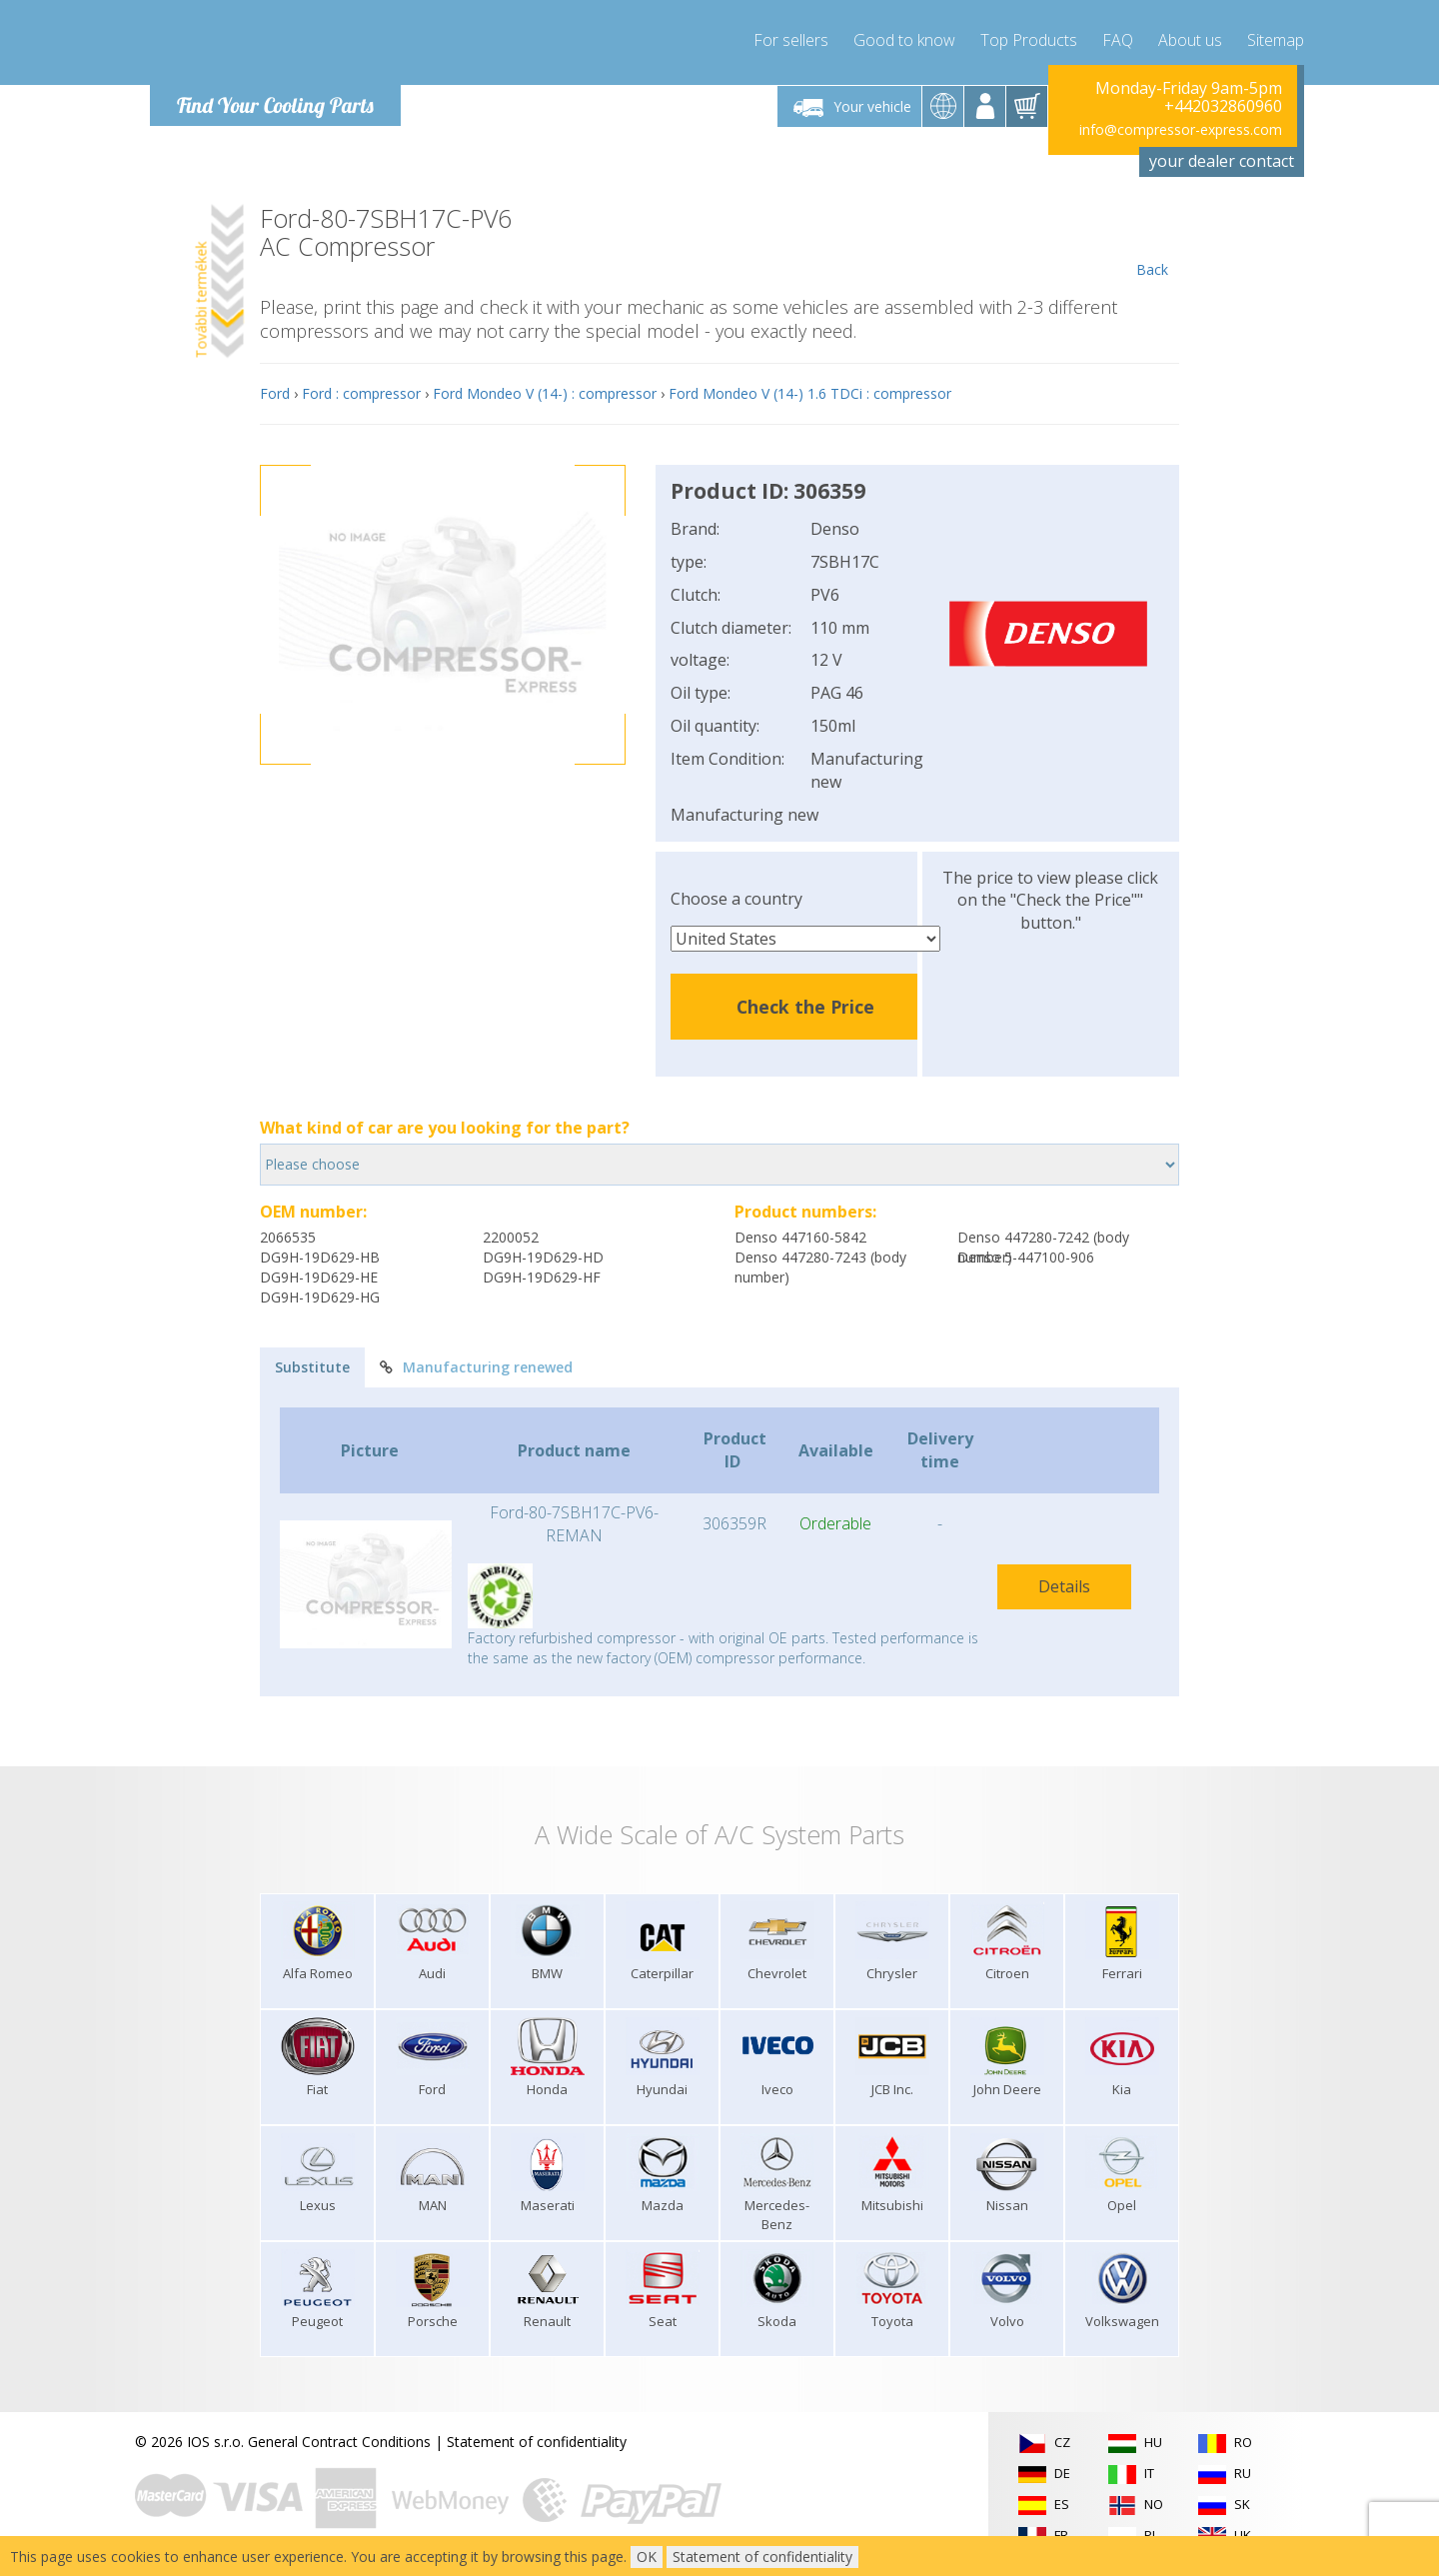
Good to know (904, 40)
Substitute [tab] (312, 1366)
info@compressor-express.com (1180, 129)
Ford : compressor (361, 393)
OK (647, 2556)
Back (1151, 242)
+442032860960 (1223, 106)
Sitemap (1275, 40)
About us (1190, 40)
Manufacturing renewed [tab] (476, 1366)
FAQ (1117, 40)
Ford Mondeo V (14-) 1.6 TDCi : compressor (810, 393)
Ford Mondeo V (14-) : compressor (545, 393)
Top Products (1028, 40)
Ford (275, 393)
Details (1064, 1586)
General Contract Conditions (339, 2441)
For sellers (790, 40)
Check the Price (805, 1007)
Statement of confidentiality (537, 2441)
